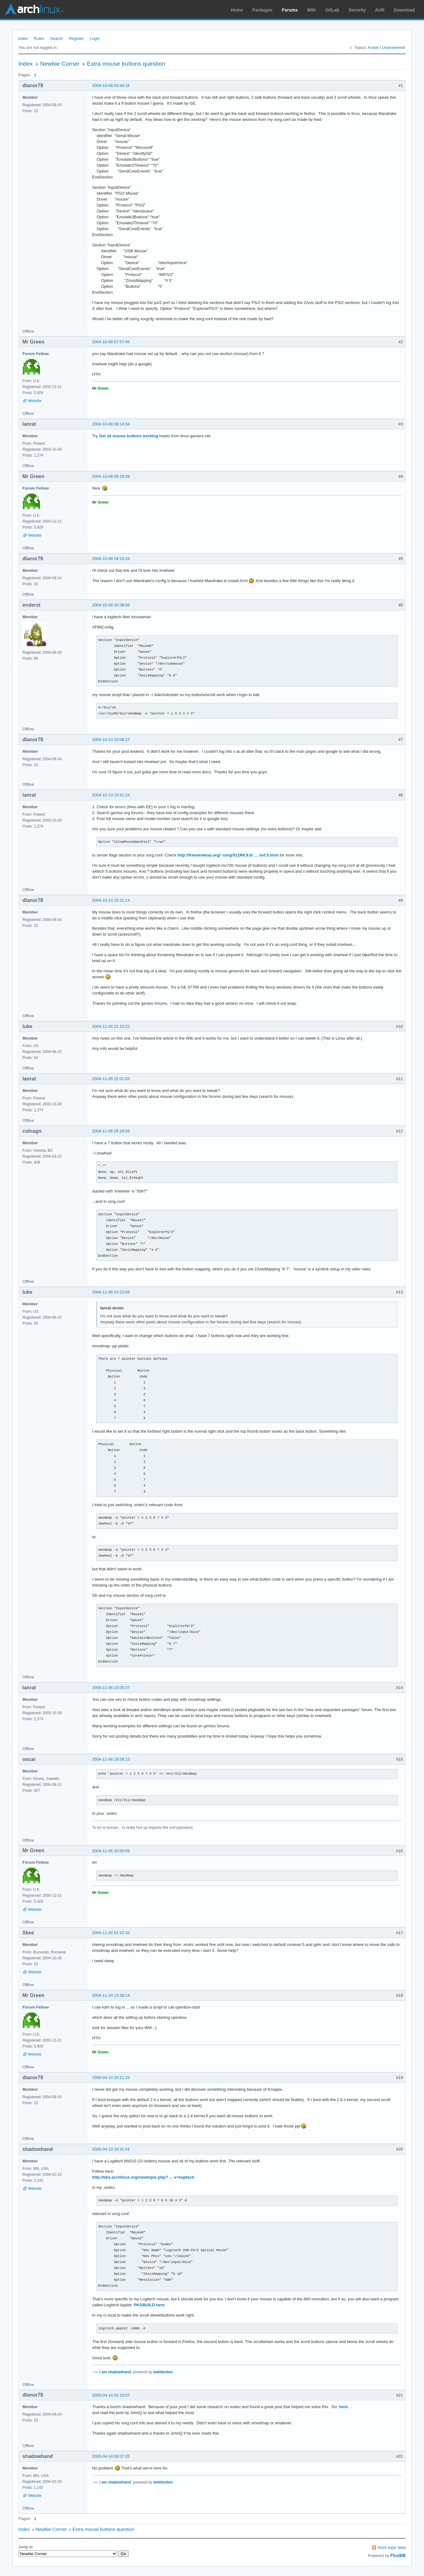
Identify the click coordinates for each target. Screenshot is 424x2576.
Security (357, 9)
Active (373, 47)
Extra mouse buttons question (126, 63)
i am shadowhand (115, 2372)
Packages (262, 9)
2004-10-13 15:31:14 (111, 900)
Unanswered (393, 47)
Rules (39, 38)
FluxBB (398, 2555)
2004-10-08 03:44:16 (111, 85)
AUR (379, 9)
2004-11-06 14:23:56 (111, 1292)
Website (34, 401)
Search (56, 38)
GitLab (332, 9)
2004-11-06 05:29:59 (111, 1131)
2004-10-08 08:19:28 (111, 476)
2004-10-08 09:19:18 (111, 558)
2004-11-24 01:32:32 (111, 1932)
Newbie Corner (60, 63)
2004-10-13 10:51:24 (111, 795)
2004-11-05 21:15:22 (111, 1026)
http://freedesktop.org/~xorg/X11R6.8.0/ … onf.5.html (228, 855)
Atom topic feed (392, 2547)
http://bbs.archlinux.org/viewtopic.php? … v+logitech (143, 2177)
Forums (290, 9)
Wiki (311, 9)
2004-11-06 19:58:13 (111, 1759)
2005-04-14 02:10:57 (111, 2395)
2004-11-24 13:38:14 (111, 1995)
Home (237, 9)
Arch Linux (34, 9)
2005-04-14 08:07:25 (111, 2456)
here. (344, 2406)
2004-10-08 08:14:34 (111, 424)
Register (76, 38)
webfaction (163, 2372)
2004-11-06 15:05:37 (111, 1687)
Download (404, 9)
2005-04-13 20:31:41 (111, 2149)
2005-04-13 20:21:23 (111, 2077)
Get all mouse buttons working (128, 436)
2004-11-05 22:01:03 (111, 1078)
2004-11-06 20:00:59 (111, 1850)
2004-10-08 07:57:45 (111, 341)
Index (23, 38)
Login (95, 38)
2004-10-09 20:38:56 (111, 605)
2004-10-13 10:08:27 (111, 739)
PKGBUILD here (149, 2305)
